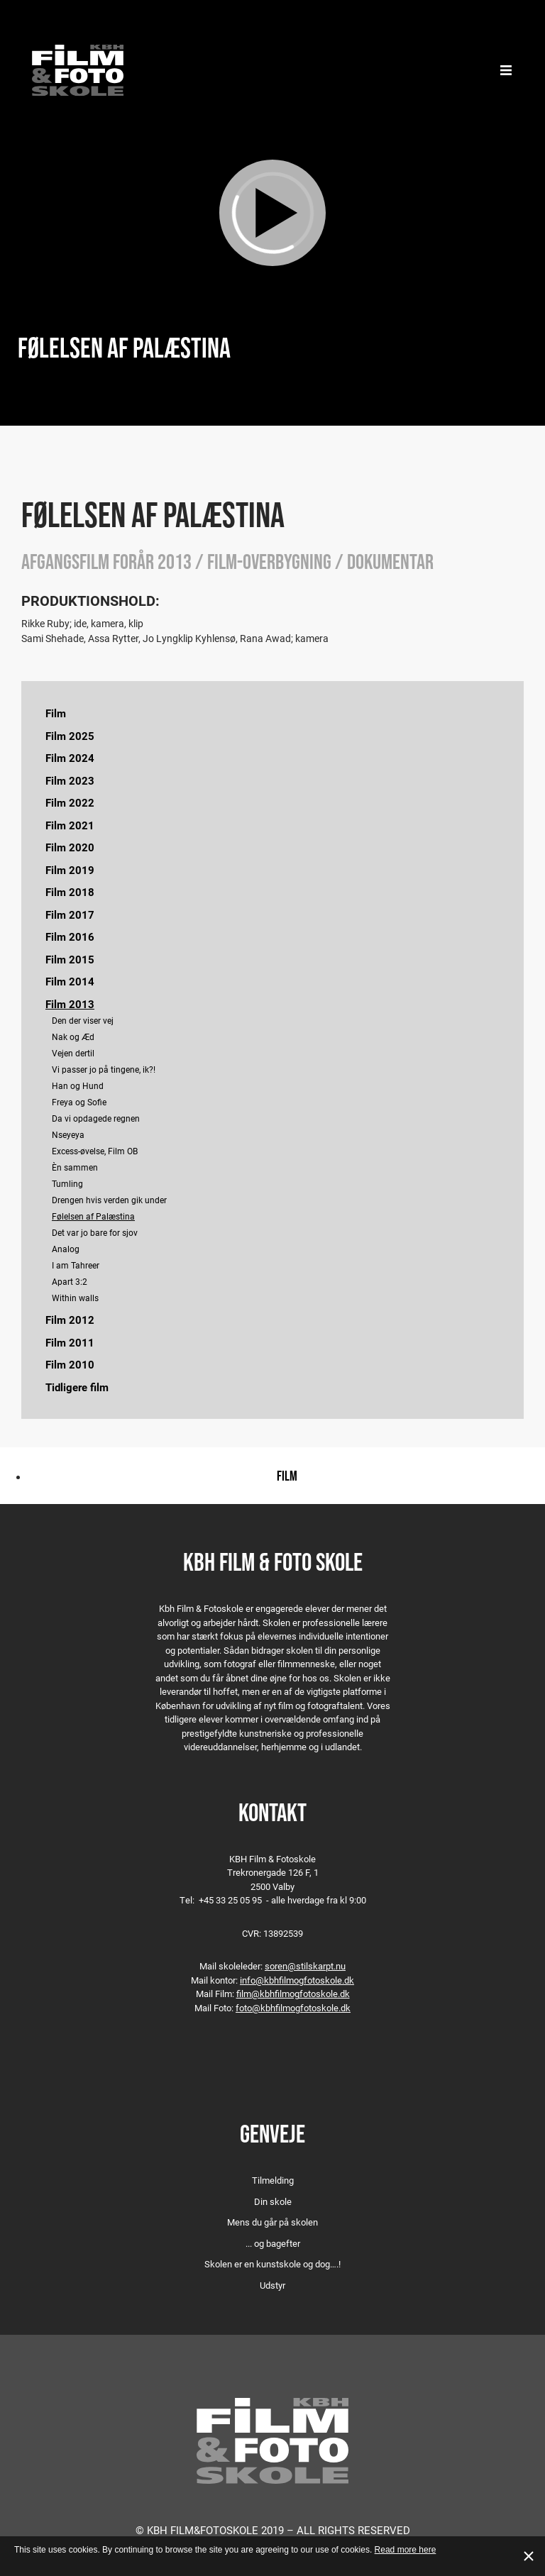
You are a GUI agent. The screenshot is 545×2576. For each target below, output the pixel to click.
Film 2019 (69, 870)
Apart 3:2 (69, 1281)
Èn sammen (75, 1167)
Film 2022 (69, 802)
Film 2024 (69, 758)
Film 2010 (69, 1364)
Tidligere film (77, 1387)
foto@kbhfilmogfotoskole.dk (293, 2007)
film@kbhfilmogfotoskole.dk (293, 1993)
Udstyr (272, 2285)
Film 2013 (69, 1004)
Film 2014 (69, 981)
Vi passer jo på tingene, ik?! (103, 1069)
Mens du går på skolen (272, 2222)
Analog (65, 1248)
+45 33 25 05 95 (230, 1900)
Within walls (75, 1297)
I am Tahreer (75, 1265)
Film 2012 (69, 1319)
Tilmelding (273, 2180)
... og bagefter (273, 2243)
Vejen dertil (73, 1052)
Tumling (67, 1183)
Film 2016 (69, 936)
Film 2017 (69, 914)
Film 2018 (69, 892)
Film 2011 (69, 1342)
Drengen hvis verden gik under (109, 1199)
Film (55, 713)
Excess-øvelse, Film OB (95, 1150)
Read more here (405, 2550)
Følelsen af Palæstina (93, 1216)
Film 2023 (69, 780)
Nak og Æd (73, 1036)
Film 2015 (69, 959)
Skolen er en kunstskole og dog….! (272, 2263)
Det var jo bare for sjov (95, 1232)
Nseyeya (68, 1134)
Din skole (273, 2201)
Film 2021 (69, 825)
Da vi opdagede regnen (96, 1118)
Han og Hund (78, 1085)
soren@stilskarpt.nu (305, 1965)
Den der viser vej (83, 1020)
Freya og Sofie (79, 1101)
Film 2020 (69, 847)
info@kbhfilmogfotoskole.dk (297, 1980)
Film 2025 (69, 736)
